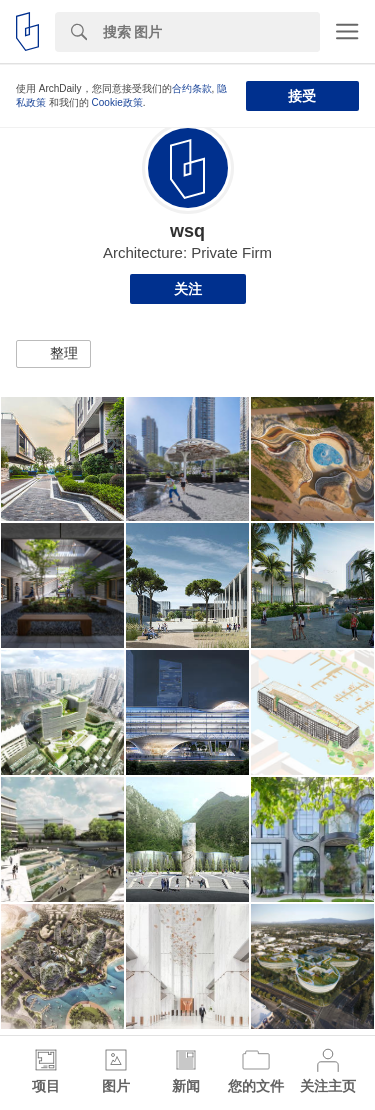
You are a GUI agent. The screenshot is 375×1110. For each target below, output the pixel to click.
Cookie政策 (117, 102)
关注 (188, 289)
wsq (187, 231)
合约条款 (192, 88)
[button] (53, 354)
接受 (302, 96)
